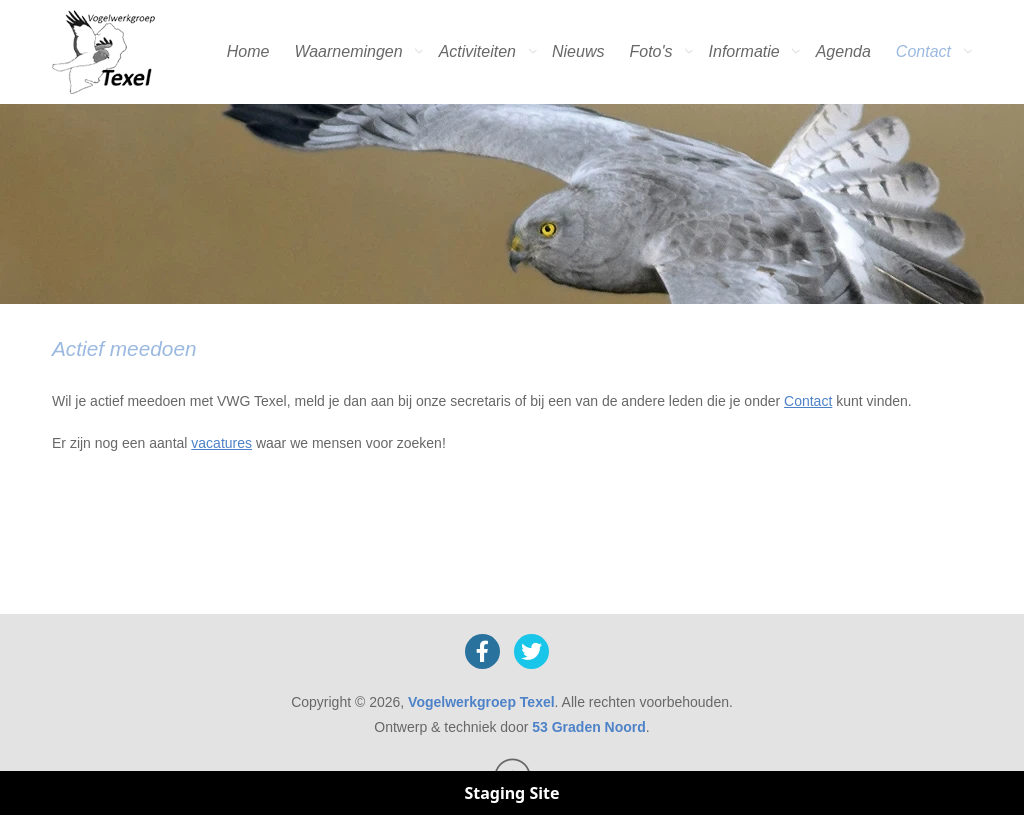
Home (248, 51)
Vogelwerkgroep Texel (481, 702)
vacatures (221, 443)
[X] (531, 651)
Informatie (744, 51)
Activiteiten (477, 51)
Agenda (843, 51)
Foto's (650, 51)
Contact (923, 51)
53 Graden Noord (589, 727)
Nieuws (578, 51)
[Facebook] (482, 651)
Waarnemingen (348, 51)
